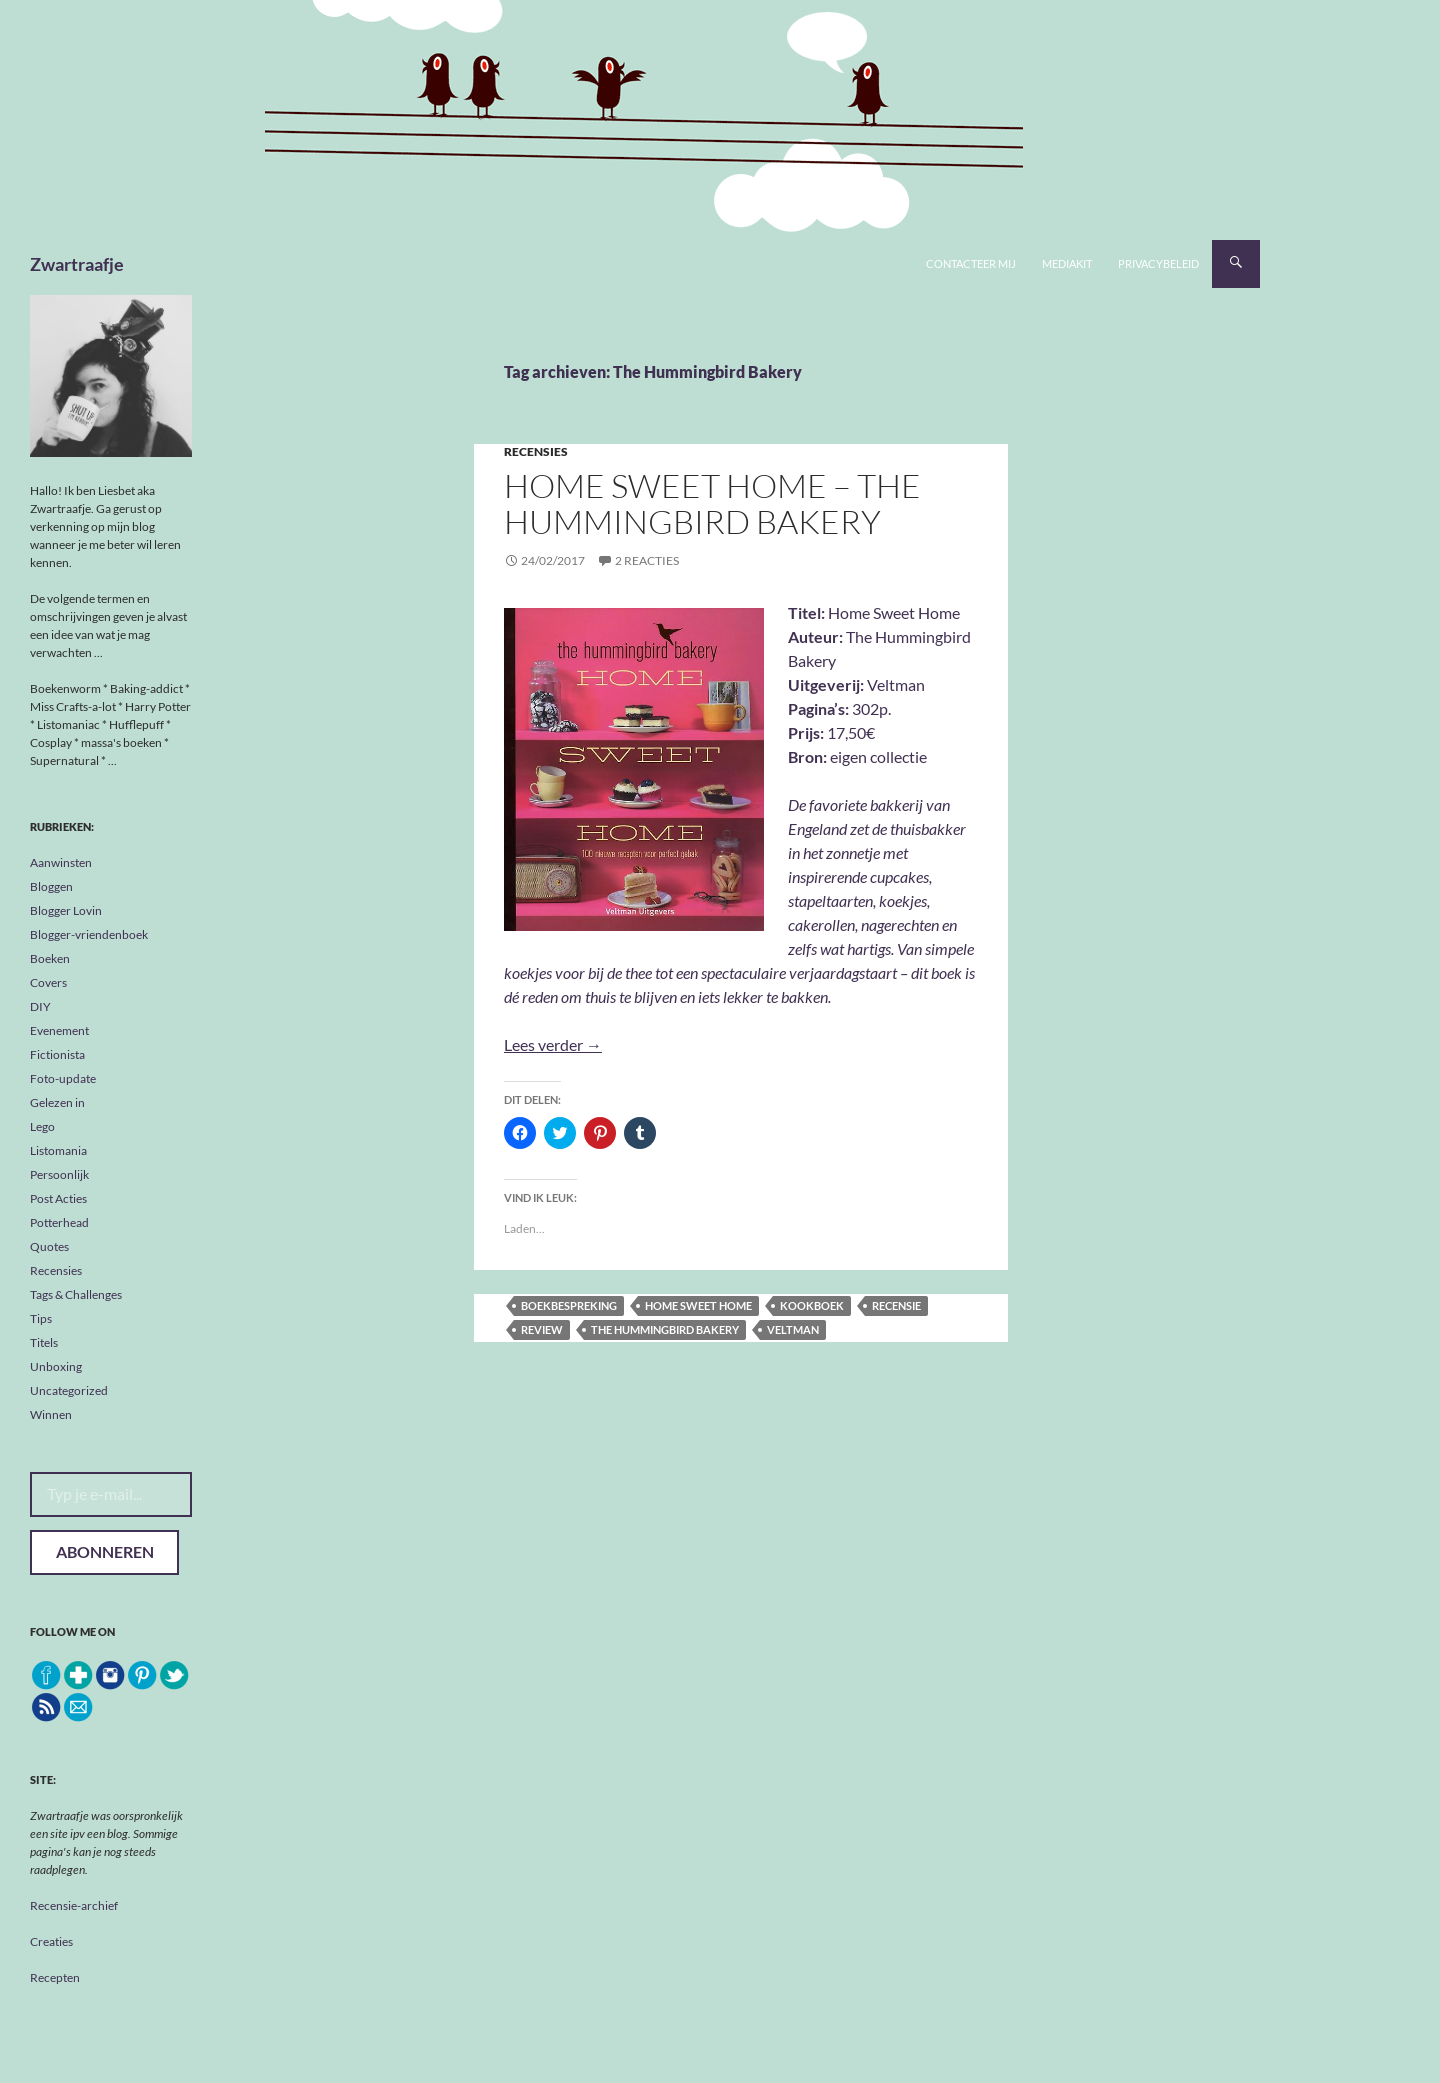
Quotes (49, 1246)
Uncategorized (69, 1390)
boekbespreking (569, 1305)
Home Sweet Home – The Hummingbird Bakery (712, 503)
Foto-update (63, 1078)
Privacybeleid (1158, 263)
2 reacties (647, 560)
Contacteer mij (971, 263)
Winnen (51, 1414)
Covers (48, 982)
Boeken (50, 958)
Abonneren (105, 1551)
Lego (42, 1126)
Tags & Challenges (76, 1294)
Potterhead (59, 1222)
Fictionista (57, 1054)
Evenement (59, 1030)
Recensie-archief (74, 1905)
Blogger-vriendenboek (89, 934)
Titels (44, 1342)
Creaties (51, 1941)
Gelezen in (57, 1102)
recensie (896, 1305)
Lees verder (553, 1044)
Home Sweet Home (698, 1305)
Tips (41, 1318)
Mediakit (1067, 263)
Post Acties (58, 1198)
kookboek (812, 1305)
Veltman (793, 1329)
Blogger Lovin (66, 910)
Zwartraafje (77, 264)
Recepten (55, 1977)
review (542, 1329)
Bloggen (51, 886)
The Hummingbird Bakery (665, 1329)
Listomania (58, 1150)
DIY (40, 1006)
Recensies (536, 451)
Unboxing (56, 1366)
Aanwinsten (61, 862)
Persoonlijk (59, 1174)
